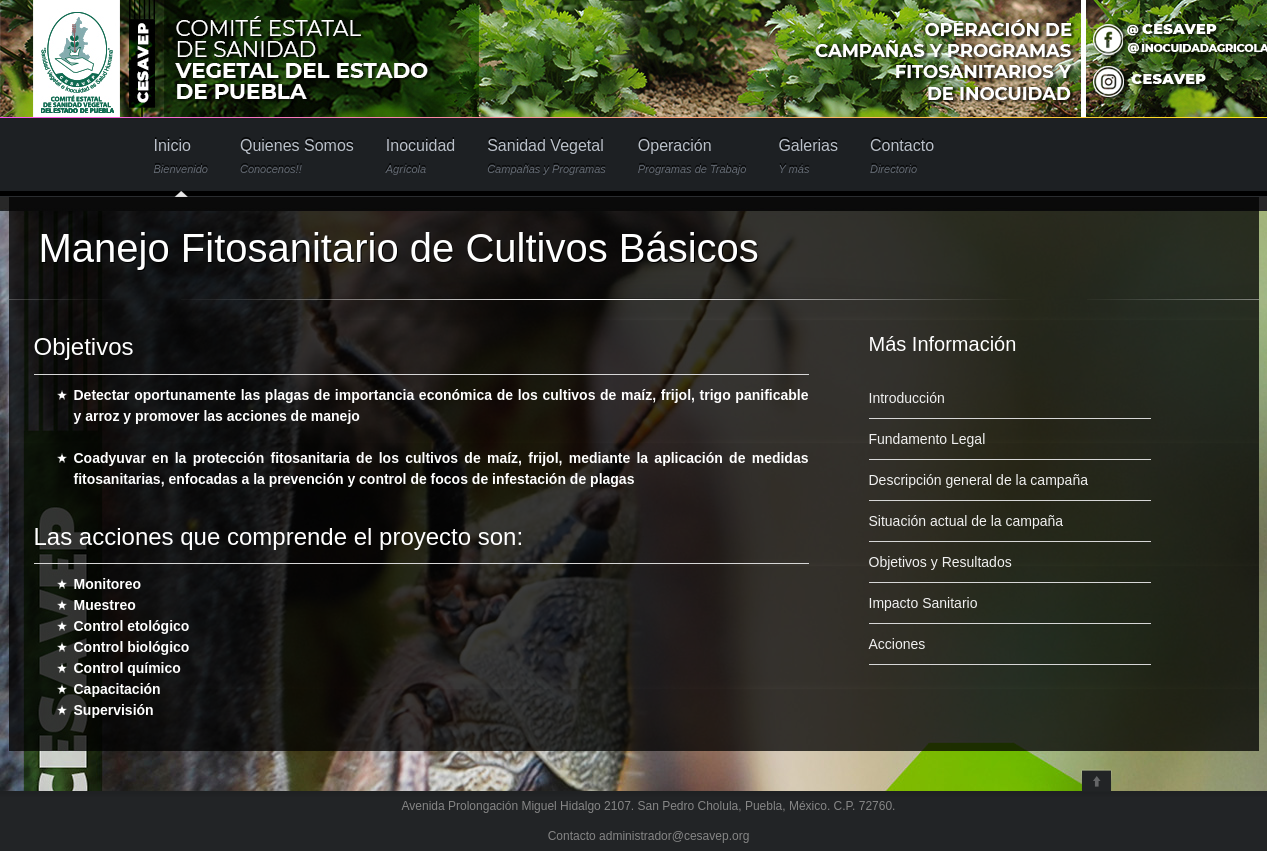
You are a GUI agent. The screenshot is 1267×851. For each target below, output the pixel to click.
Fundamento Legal (927, 439)
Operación (692, 156)
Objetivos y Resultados (940, 562)
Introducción (907, 398)
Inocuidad (420, 156)
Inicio (181, 156)
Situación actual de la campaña (966, 521)
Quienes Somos (297, 156)
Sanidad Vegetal (546, 156)
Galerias (808, 156)
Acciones (897, 644)
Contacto (902, 156)
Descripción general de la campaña (978, 480)
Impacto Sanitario (923, 603)
